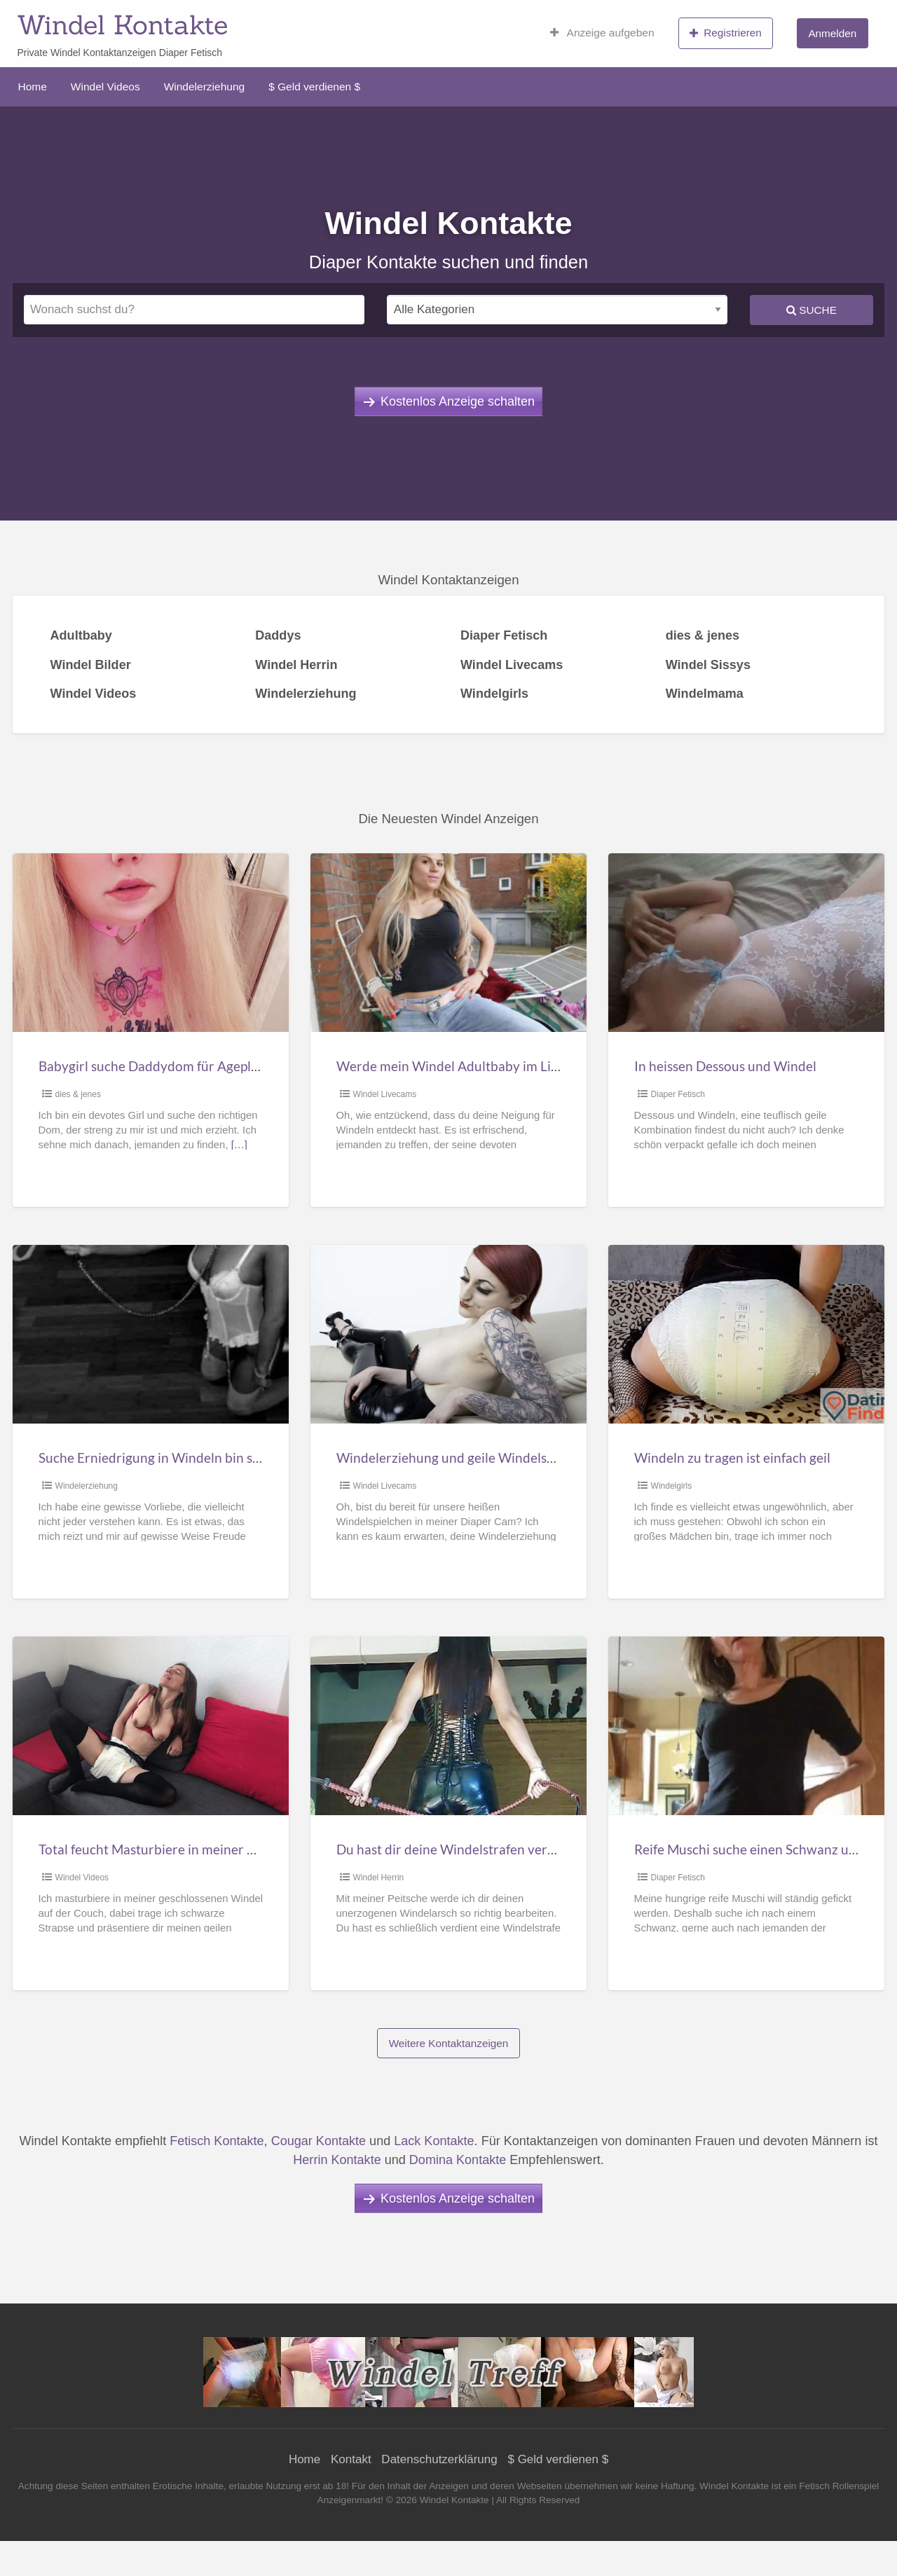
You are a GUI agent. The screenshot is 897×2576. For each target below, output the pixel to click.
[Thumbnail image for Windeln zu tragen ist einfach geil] (746, 1334)
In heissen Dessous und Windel (725, 1066)
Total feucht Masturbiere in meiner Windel (164, 1849)
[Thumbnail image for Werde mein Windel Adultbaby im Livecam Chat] (448, 942)
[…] (239, 1144)
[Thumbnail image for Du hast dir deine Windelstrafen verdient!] (448, 1726)
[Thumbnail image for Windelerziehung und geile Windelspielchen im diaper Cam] (448, 1334)
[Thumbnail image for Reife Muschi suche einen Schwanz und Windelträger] (746, 1726)
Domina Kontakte (457, 2160)
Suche (811, 310)
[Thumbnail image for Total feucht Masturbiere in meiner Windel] (150, 1726)
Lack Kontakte (434, 2141)
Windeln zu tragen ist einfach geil (732, 1457)
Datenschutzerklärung (439, 2459)
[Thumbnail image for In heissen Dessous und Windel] (746, 942)
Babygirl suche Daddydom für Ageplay (152, 1066)
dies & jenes (78, 1094)
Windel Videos (105, 86)
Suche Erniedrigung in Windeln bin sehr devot (174, 1457)
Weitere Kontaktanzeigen (449, 2043)
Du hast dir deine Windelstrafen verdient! (459, 1849)
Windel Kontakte (122, 24)
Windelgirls (671, 1486)
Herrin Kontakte (337, 2160)
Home (32, 86)
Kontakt (351, 2459)
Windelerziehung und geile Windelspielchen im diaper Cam (510, 1457)
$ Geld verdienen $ (314, 86)
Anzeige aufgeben (602, 33)
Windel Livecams (385, 1094)
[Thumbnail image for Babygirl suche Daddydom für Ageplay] (150, 942)
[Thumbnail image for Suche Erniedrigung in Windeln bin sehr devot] (150, 1334)
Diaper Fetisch (678, 1094)
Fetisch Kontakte (216, 2141)
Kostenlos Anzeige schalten (458, 401)
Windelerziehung (204, 86)
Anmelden (832, 33)
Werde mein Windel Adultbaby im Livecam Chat (478, 1066)
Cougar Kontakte (318, 2141)
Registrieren (726, 33)
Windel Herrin (378, 1877)
